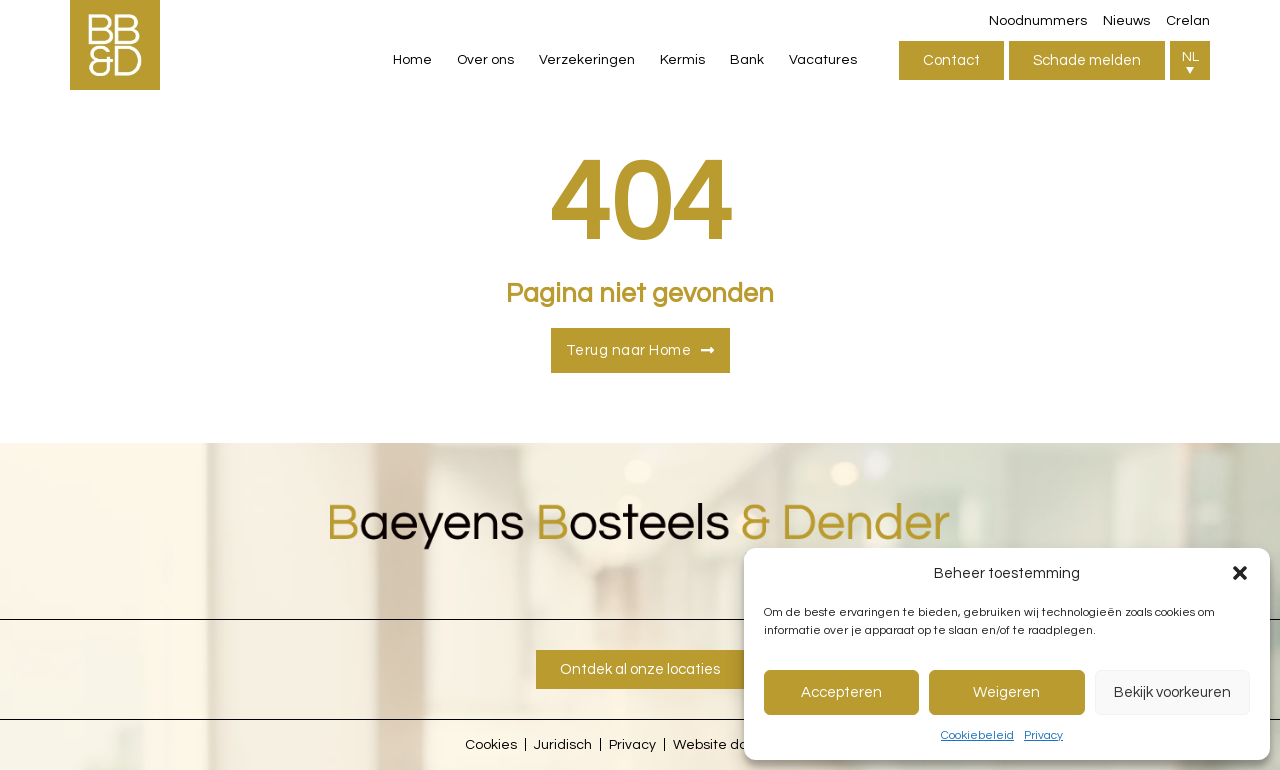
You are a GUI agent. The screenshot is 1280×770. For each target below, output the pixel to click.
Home (412, 60)
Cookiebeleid (977, 735)
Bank (747, 60)
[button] (1240, 573)
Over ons (485, 60)
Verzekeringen (587, 60)
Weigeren (1006, 692)
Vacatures (823, 60)
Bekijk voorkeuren (1172, 692)
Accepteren (841, 692)
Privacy (1043, 735)
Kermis (682, 60)
